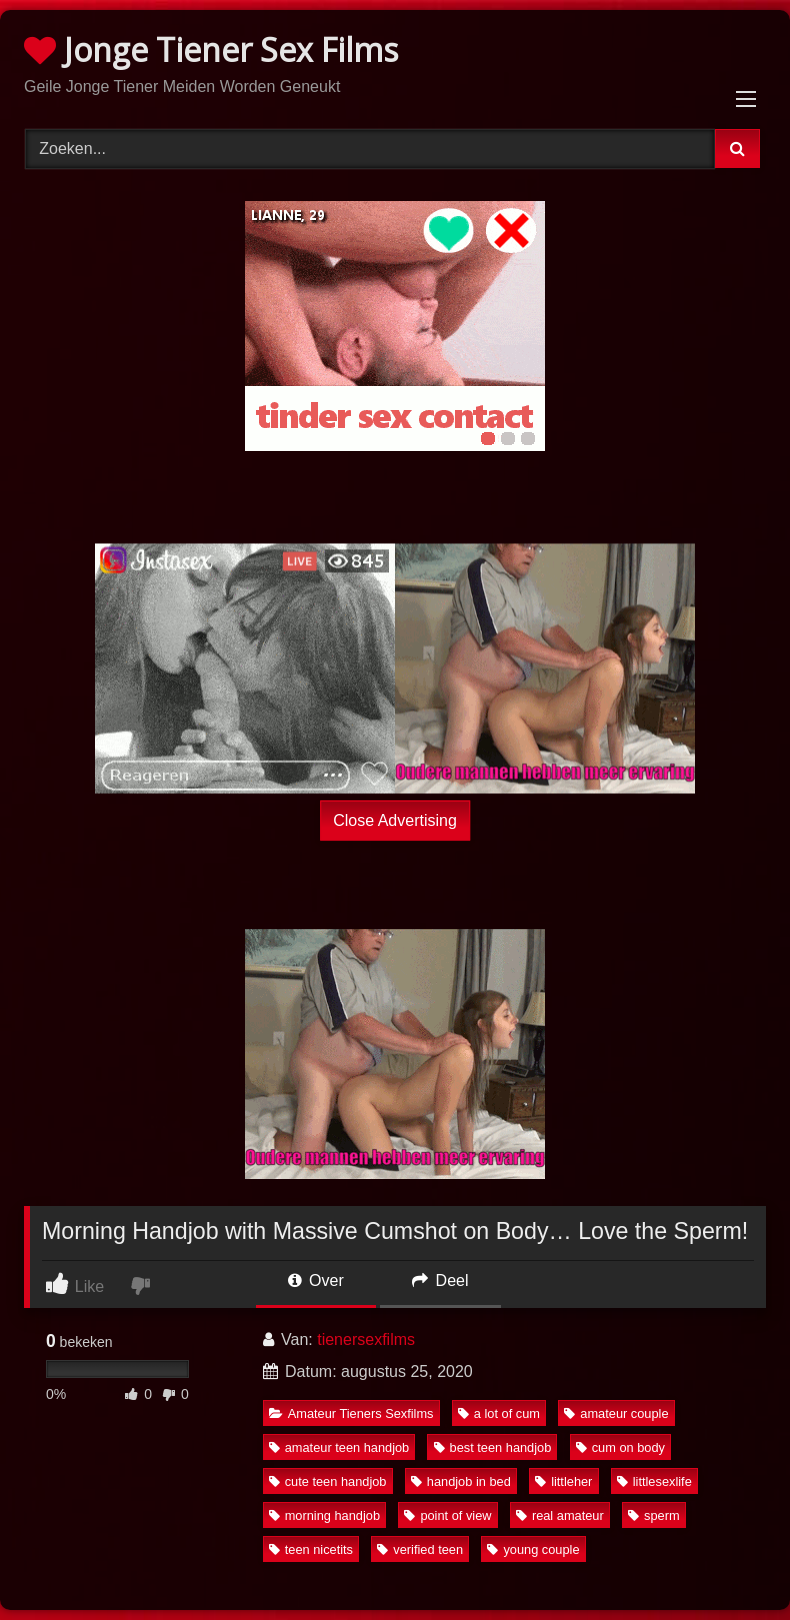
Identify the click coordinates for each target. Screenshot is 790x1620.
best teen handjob (493, 1447)
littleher (563, 1481)
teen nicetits (311, 1549)
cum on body (620, 1447)
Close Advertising (395, 820)
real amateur (560, 1515)
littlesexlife (654, 1481)
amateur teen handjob (339, 1447)
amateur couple (616, 1413)
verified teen (420, 1549)
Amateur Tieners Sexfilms (351, 1413)
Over (316, 1280)
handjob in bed (461, 1481)
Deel (440, 1280)
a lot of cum (499, 1413)
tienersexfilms (366, 1339)
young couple (533, 1549)
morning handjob (324, 1515)
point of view (447, 1515)
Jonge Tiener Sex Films (211, 49)
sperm (654, 1515)
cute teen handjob (328, 1481)
